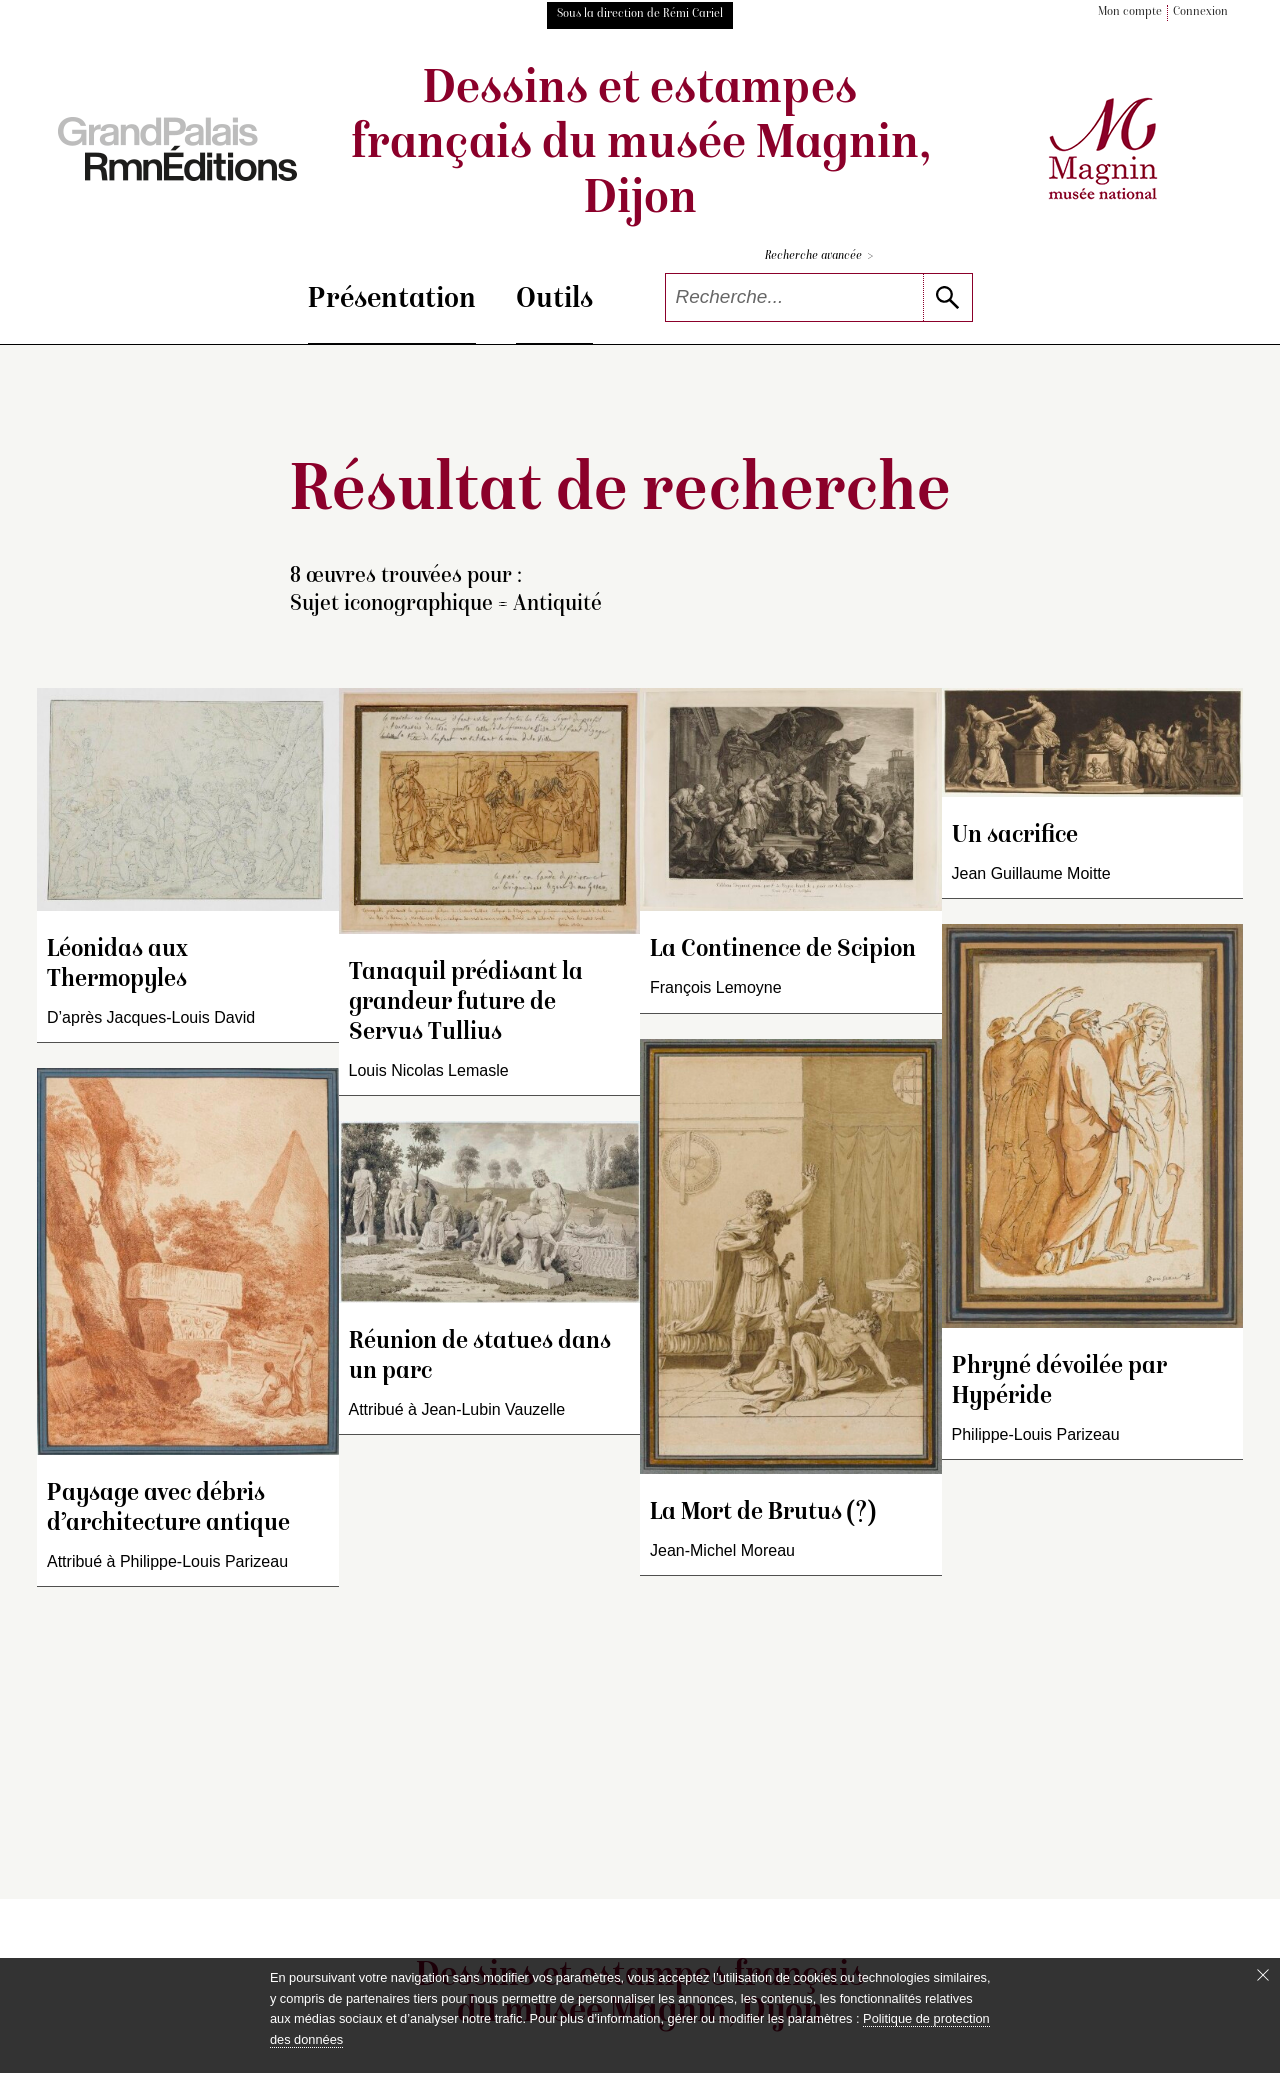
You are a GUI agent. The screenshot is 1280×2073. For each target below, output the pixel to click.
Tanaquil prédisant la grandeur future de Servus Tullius (466, 1003)
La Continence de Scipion (783, 950)
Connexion (1200, 12)
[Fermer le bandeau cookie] (1263, 1975)
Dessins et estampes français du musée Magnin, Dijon (640, 146)
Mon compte (1130, 12)
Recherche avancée (819, 256)
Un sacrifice (1015, 836)
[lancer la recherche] (947, 297)
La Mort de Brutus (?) (763, 1513)
